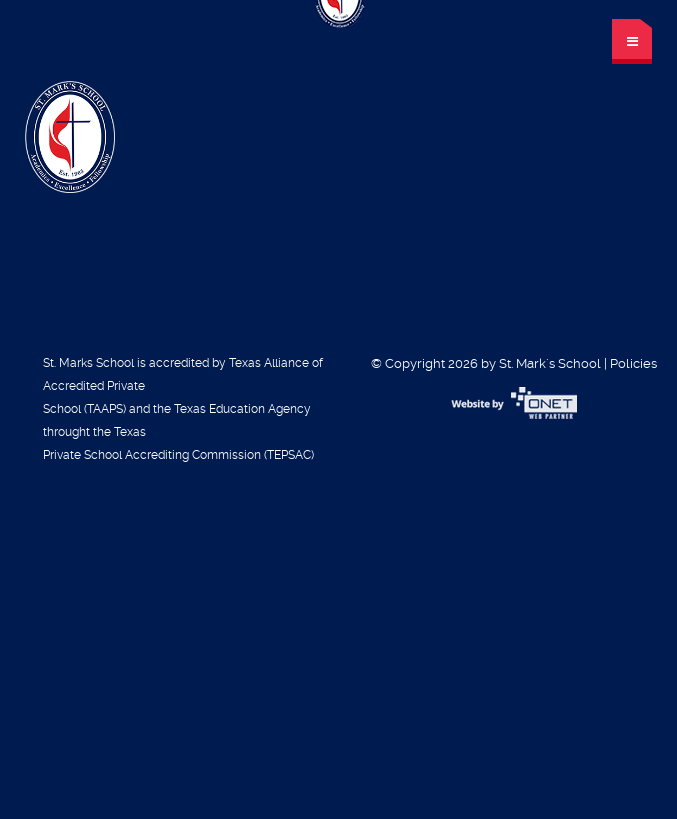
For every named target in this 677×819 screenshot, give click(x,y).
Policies (633, 363)
